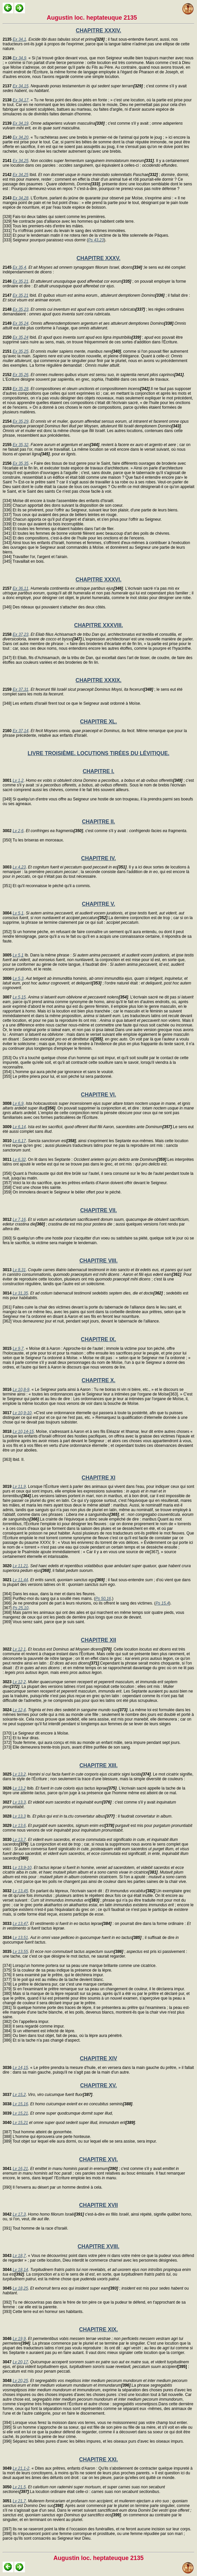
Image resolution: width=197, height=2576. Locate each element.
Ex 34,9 (19, 58)
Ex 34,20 (20, 137)
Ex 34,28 (20, 198)
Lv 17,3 (19, 2214)
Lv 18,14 (20, 2269)
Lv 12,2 (19, 1682)
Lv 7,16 (19, 1219)
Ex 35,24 (20, 323)
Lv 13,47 (20, 1923)
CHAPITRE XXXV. (98, 258)
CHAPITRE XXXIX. (98, 680)
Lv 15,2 (19, 2094)
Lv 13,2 (19, 1774)
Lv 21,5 (19, 2487)
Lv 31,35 (20, 1293)
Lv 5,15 (19, 997)
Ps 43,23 (96, 240)
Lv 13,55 (20, 1951)
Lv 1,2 (18, 780)
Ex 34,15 (20, 86)
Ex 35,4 (19, 267)
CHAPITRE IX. (98, 1339)
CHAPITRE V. (98, 904)
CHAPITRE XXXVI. (98, 579)
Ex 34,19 (20, 123)
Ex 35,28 (20, 388)
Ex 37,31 (20, 689)
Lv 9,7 (18, 1348)
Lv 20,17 (20, 2362)
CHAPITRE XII (98, 1640)
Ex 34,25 (20, 160)
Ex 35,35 (20, 463)
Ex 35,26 (20, 374)
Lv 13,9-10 (22, 1867)
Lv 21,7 (19, 2501)
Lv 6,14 (19, 1126)
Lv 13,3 (19, 1802)
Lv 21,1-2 (21, 2468)
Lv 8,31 (19, 1269)
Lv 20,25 (20, 2380)
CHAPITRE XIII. (99, 1765)
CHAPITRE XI (98, 1478)
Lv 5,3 (18, 978)
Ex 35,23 (20, 309)
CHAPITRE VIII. (99, 1260)
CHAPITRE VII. (98, 1210)
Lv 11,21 (20, 1566)
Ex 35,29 (20, 421)
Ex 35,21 (20, 281)
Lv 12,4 (19, 1710)
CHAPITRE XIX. (98, 2329)
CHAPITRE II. (98, 821)
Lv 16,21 (20, 2168)
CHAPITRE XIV (98, 2058)
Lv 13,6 (19, 1825)
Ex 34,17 (20, 100)
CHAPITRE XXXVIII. (98, 625)
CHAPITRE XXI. (98, 2459)
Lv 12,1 (19, 1649)
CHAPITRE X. (98, 1380)
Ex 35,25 (20, 351)
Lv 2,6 (18, 830)
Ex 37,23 (20, 634)
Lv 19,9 (19, 2338)
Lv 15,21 (20, 2113)
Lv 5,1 (18, 913)
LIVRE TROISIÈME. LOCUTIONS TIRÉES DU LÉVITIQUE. (98, 753)
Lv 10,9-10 (22, 1413)
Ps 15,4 (162, 1603)
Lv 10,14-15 (23, 1431)
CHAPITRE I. (98, 771)
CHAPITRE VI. (98, 1094)
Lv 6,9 (18, 1103)
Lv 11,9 (19, 1486)
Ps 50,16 (103, 1598)
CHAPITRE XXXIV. (98, 30)
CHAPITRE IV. (98, 858)
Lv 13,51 (20, 1937)
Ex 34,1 (19, 39)
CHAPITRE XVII (98, 2205)
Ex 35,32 (20, 444)
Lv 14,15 (20, 2067)
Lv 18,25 (20, 2288)
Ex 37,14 (20, 730)
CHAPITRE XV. (98, 2085)
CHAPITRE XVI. (98, 2159)
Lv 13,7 (19, 1839)
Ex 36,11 (20, 588)
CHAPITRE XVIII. (98, 2246)
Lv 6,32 (19, 1159)
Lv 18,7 (19, 2255)
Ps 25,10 (20, 1608)
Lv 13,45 (20, 1891)
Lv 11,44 (20, 1580)
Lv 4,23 (19, 867)
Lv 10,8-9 (21, 1389)
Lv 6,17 (19, 1140)
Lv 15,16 (20, 2104)
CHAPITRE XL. (98, 721)
